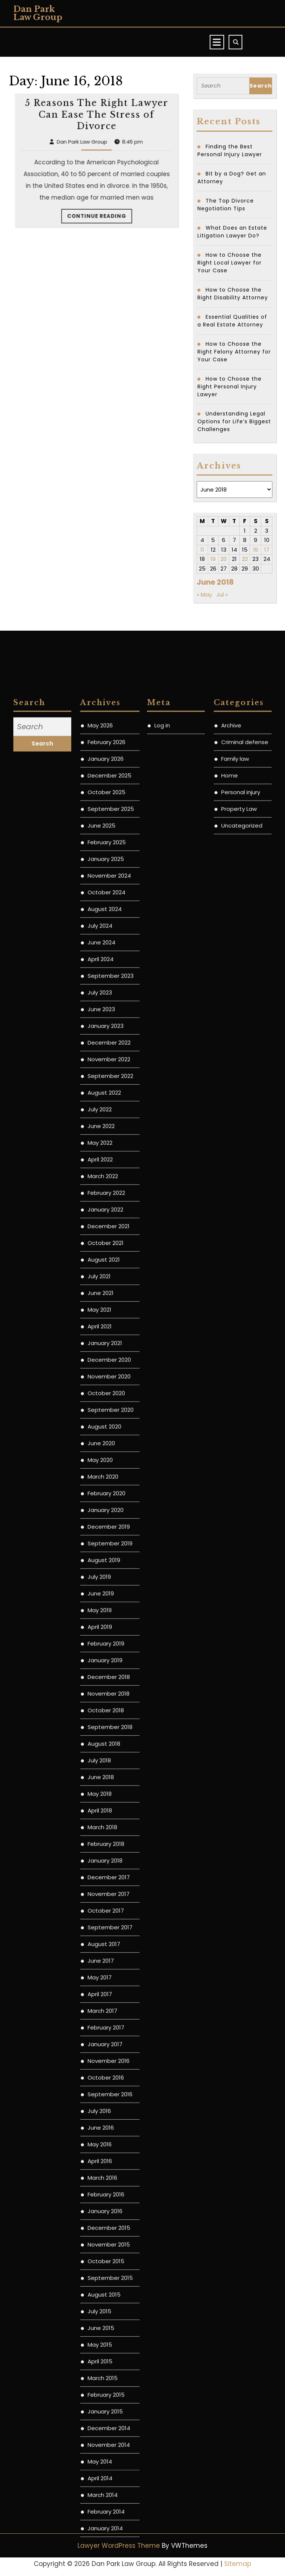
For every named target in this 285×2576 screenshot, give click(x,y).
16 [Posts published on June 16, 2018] (255, 549)
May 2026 (100, 1438)
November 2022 (109, 1771)
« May (204, 594)
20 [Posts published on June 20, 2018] (223, 559)
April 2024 (101, 1671)
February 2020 (106, 2205)
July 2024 (100, 1638)
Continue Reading (97, 231)
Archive (231, 1438)
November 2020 (109, 2089)
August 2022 (104, 1805)
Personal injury (240, 1504)
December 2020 (109, 2072)
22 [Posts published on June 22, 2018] (245, 559)
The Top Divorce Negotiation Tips (225, 204)
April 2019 (100, 2339)
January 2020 (106, 2222)
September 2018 (110, 2439)
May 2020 (100, 2172)
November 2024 (109, 1588)
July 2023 (100, 1705)
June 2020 (101, 2155)
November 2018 (109, 2406)
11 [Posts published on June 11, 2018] (202, 549)
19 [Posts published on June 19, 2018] (213, 559)
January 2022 (105, 1922)
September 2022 (110, 1788)
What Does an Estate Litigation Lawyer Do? (232, 231)
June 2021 (101, 2005)
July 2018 (99, 2473)
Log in (162, 1438)
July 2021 (99, 1988)
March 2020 (103, 2189)
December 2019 (109, 2239)
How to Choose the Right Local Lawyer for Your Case (229, 262)
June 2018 (101, 2489)
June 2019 (101, 2306)
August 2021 (104, 1972)
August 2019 (104, 2272)
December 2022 (109, 1755)
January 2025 (106, 1571)
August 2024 (105, 1621)
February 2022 (106, 1905)
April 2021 (100, 2039)
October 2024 (106, 1605)
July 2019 (99, 2289)
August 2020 (104, 2139)
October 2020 (106, 2105)
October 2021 (106, 1955)
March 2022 (103, 1888)
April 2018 (100, 2523)
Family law (235, 1471)
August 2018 (104, 2456)
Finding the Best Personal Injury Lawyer (229, 150)
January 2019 (105, 2372)
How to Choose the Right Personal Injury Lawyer (229, 386)
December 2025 (109, 1488)
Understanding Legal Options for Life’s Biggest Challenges (234, 421)
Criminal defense (244, 1454)
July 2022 (100, 1822)
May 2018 (100, 2506)
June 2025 (101, 1538)
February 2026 (106, 1454)
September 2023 (111, 1688)
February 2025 (107, 1554)
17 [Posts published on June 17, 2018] (266, 549)
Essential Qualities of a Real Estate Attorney (232, 320)
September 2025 (111, 1521)
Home (229, 1488)
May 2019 (100, 2322)
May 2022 (100, 1855)
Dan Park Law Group (37, 13)
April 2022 (100, 1872)
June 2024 (101, 1655)
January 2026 (106, 1471)
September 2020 (111, 2122)
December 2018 (109, 2389)
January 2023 (106, 1738)
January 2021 (105, 2055)
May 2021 (99, 2022)
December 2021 (109, 1938)
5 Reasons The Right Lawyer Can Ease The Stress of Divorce (96, 204)
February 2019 (106, 2356)
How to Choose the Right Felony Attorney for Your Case (234, 351)
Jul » (222, 594)
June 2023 (101, 1721)
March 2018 (102, 2539)
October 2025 (106, 1504)
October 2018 (106, 2422)
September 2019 (110, 2256)
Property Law (239, 1521)
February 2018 (106, 2556)
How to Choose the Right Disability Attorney (232, 293)
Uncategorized (241, 1538)
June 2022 (101, 1838)
